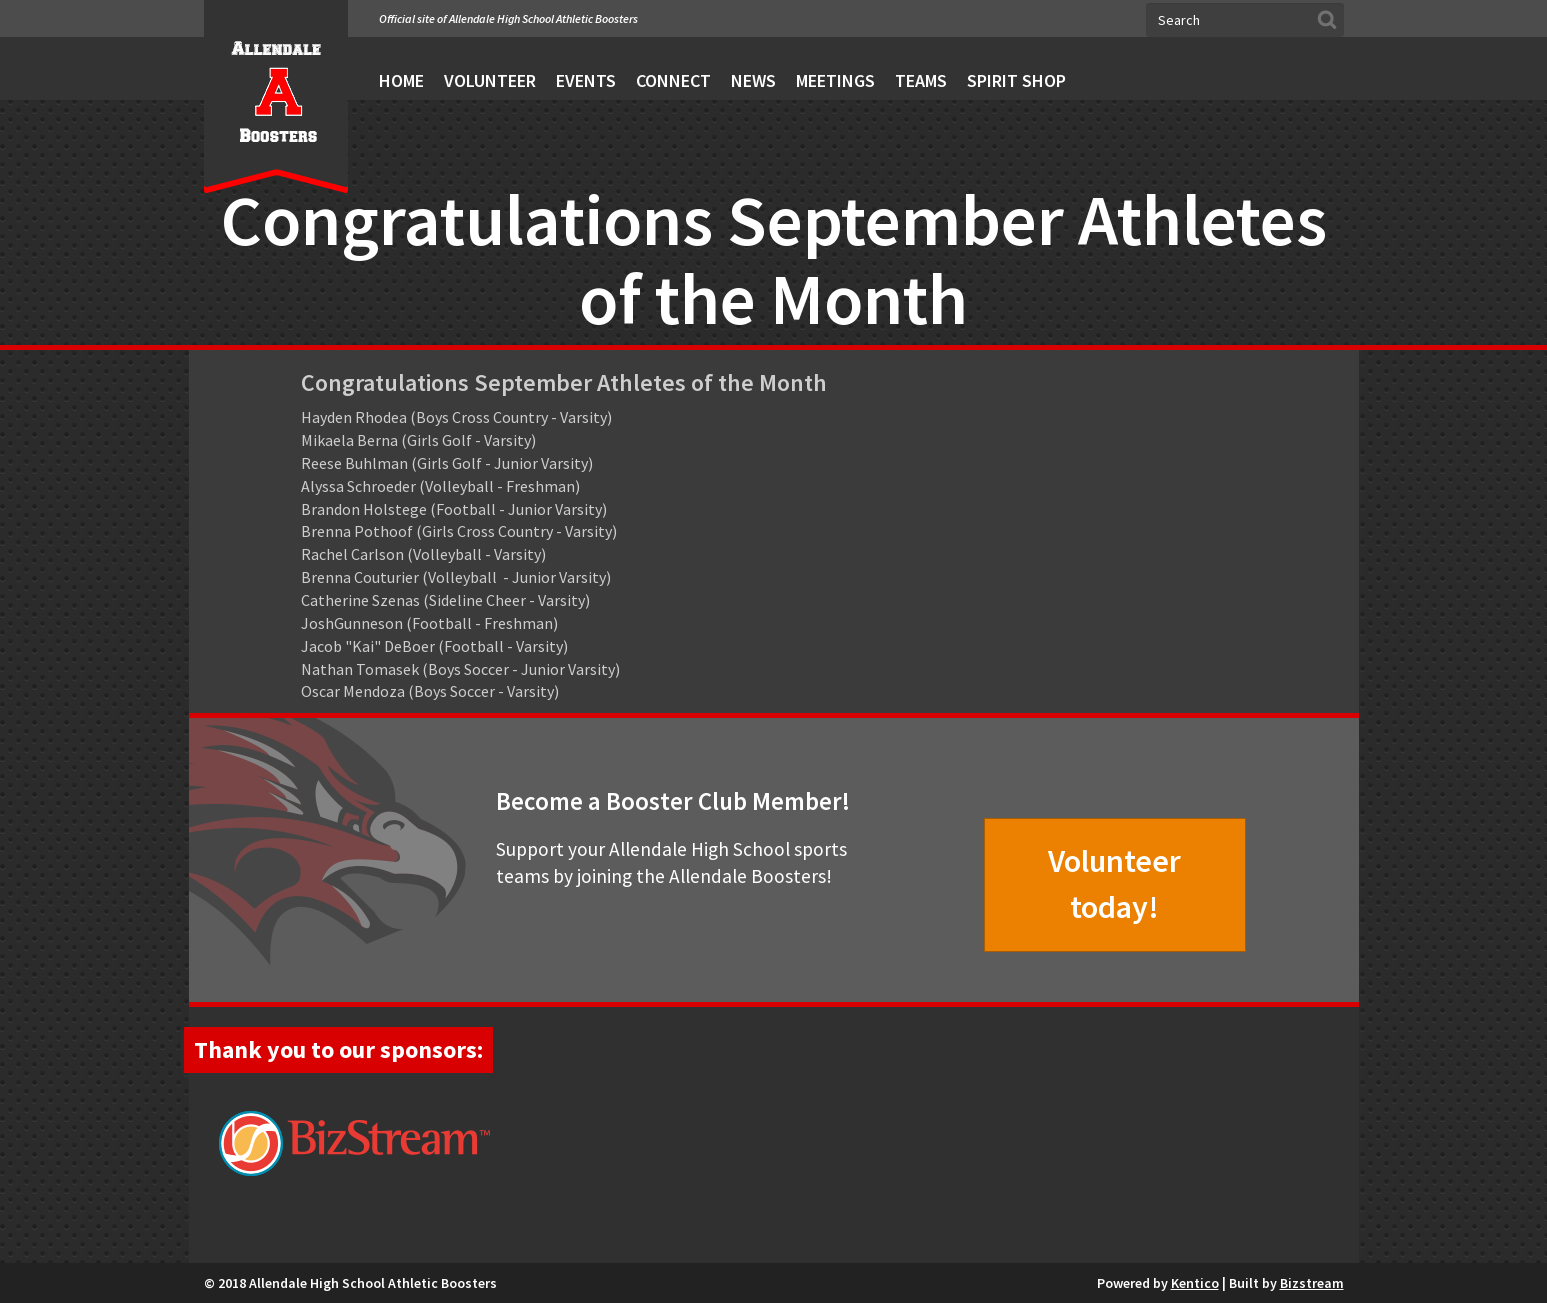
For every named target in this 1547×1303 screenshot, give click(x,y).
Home (401, 80)
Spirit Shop (1016, 80)
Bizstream (1312, 1283)
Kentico (1195, 1283)
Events (586, 80)
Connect (673, 80)
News (753, 80)
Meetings (835, 80)
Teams (921, 80)
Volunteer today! (1114, 884)
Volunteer (490, 80)
